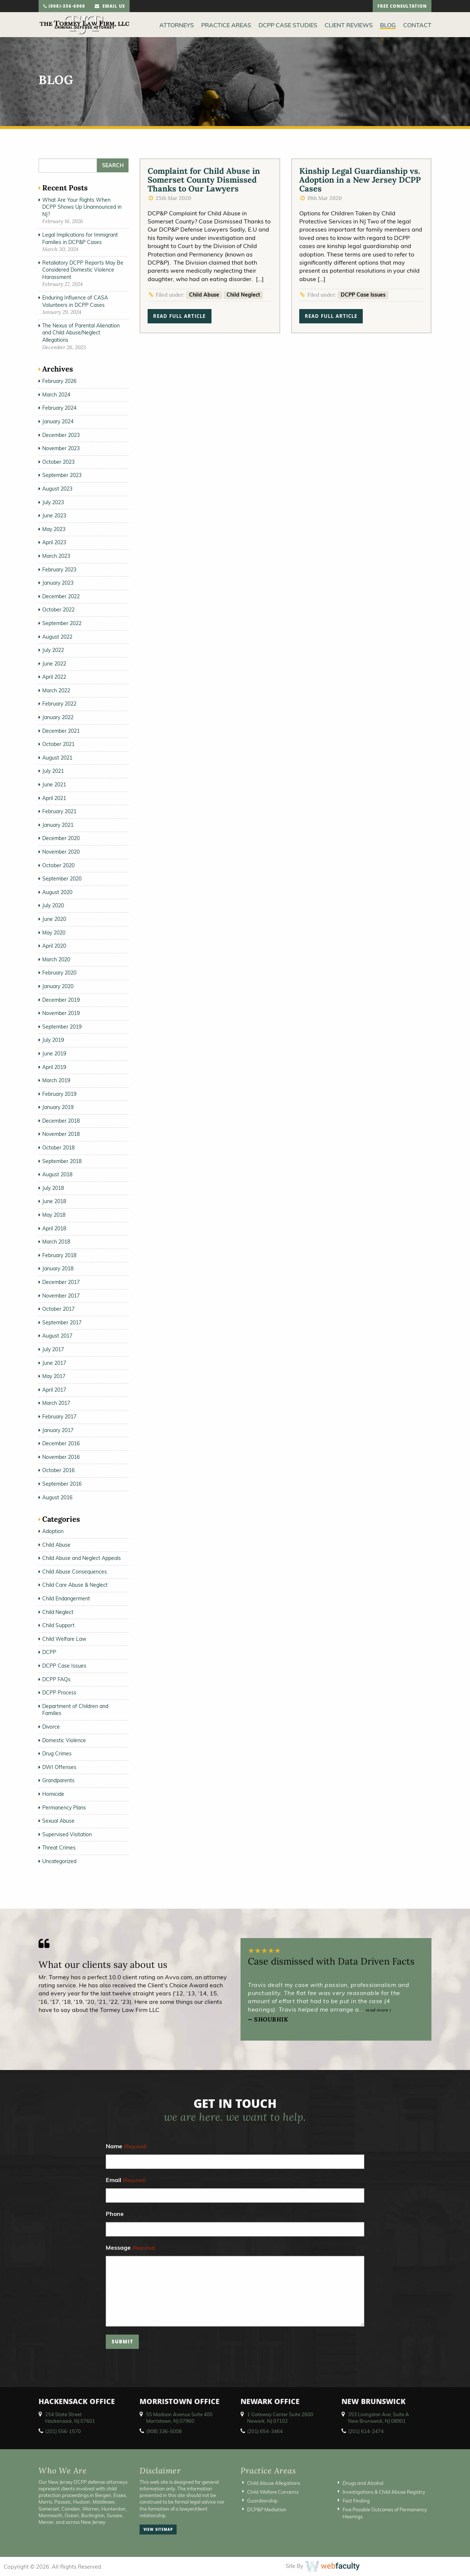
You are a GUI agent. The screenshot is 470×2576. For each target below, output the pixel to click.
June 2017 (54, 1363)
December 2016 (61, 1443)
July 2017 (53, 1349)
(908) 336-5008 (164, 2431)
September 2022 (62, 623)
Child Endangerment (66, 1598)
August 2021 (57, 757)
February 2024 (59, 408)
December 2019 (61, 1000)
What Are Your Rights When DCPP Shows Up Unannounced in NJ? (82, 207)
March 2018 (56, 1241)
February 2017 (59, 1416)
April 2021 (54, 798)
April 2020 (54, 946)
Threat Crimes (59, 1847)
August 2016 (57, 1497)
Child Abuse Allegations (273, 2483)
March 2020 (56, 959)
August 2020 (57, 892)
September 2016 (62, 1484)
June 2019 (54, 1053)
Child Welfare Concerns (273, 2492)
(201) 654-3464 (265, 2431)
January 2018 (57, 1268)
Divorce (51, 1726)
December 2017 (61, 1282)
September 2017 (62, 1322)
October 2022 (58, 609)
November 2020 (61, 851)
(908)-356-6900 (64, 6)
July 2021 (53, 771)
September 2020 (62, 878)
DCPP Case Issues (363, 294)
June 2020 (54, 919)
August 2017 (57, 1335)
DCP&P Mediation (266, 2509)
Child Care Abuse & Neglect (75, 1585)
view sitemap (158, 2530)
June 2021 (54, 784)
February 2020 (59, 972)
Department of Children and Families (75, 1710)
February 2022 (59, 703)
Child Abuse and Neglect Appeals (81, 1558)
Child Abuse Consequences (74, 1571)
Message (130, 2248)
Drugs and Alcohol (363, 2483)
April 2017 (54, 1389)
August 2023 (57, 488)
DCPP (49, 1652)
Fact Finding (356, 2501)
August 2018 (57, 1174)
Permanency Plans (64, 1807)
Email (125, 2180)
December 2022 (61, 596)
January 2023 (57, 583)
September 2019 (62, 1026)
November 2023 (61, 448)
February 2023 (59, 569)
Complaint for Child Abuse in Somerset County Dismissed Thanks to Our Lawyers (204, 180)
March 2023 (56, 556)
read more (378, 2010)
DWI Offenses (59, 1767)
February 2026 (59, 381)
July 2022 (53, 650)
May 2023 (53, 529)
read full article (179, 317)
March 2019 (56, 1080)
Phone (115, 2213)
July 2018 (53, 1188)
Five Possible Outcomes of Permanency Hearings (385, 2513)
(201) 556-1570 (63, 2431)
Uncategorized (59, 1861)
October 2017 (58, 1309)
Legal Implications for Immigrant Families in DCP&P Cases (80, 238)
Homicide (53, 1794)
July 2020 (53, 905)
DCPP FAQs (56, 1679)
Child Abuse (204, 294)
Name (126, 2146)
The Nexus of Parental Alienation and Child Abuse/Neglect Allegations (81, 332)
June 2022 (54, 663)
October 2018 (58, 1147)
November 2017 (61, 1295)
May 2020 (53, 932)
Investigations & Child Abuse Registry (384, 2492)
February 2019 (59, 1094)
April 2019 (54, 1067)
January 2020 (57, 986)
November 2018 (61, 1134)
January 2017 (57, 1430)
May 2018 (53, 1215)
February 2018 (59, 1255)
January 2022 (57, 717)
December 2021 (61, 731)
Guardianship (262, 2501)
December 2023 (61, 435)
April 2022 (54, 677)
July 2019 (53, 1040)
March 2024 (56, 394)
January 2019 (57, 1107)
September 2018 (62, 1161)
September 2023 (62, 475)
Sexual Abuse (58, 1821)
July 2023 (53, 502)
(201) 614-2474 (366, 2431)
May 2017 (53, 1376)
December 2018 (61, 1120)
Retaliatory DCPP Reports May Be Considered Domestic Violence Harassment (82, 269)
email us (110, 6)
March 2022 (56, 690)
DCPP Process (59, 1692)
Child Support (58, 1625)
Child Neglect (243, 294)
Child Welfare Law (64, 1639)
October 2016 (58, 1470)
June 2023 (54, 515)
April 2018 (54, 1228)
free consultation (402, 6)
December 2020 (61, 838)
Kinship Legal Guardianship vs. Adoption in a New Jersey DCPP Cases (360, 180)
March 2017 (56, 1403)
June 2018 (54, 1201)
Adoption (53, 1531)
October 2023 (58, 462)
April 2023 (54, 542)
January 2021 (57, 825)
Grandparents (58, 1780)
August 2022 (57, 637)
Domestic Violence (64, 1740)
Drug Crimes (57, 1753)
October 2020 (58, 865)
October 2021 (58, 744)
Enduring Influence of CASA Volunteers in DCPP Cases (75, 301)
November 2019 (61, 1013)
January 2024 (57, 421)
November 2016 (61, 1457)
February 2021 (59, 811)
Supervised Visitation (67, 1834)
